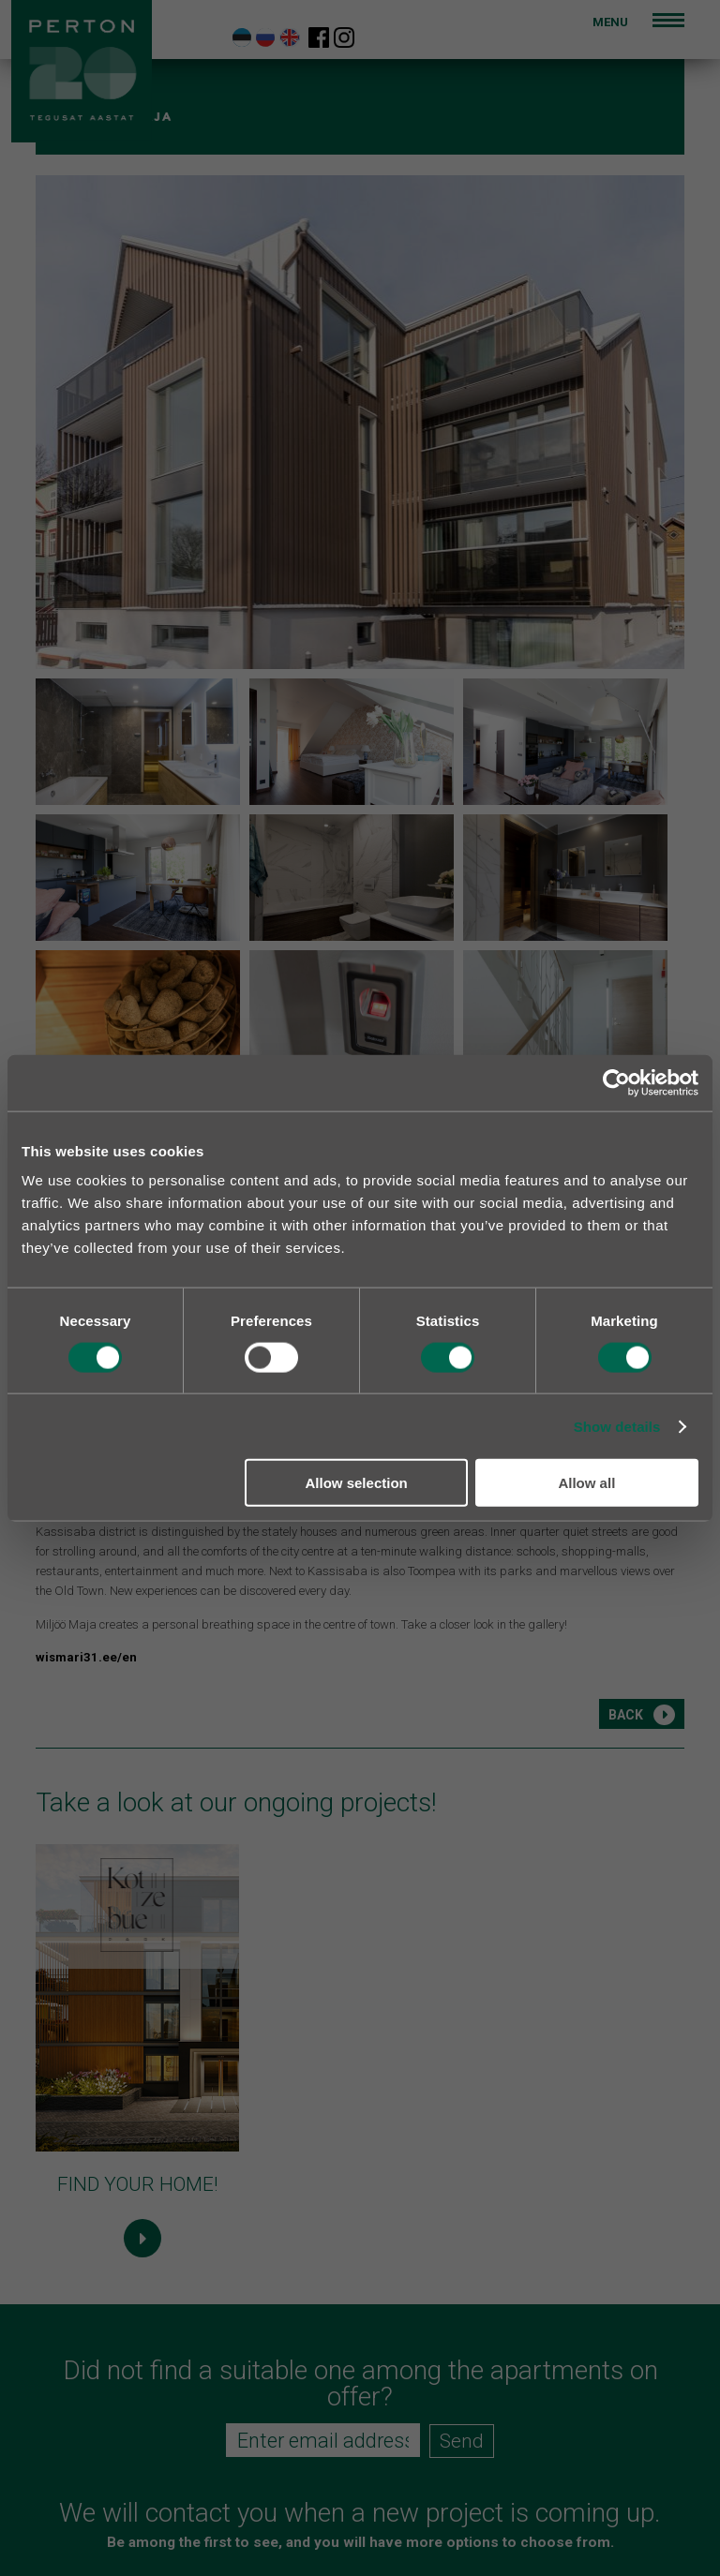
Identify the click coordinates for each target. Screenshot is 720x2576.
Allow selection (357, 1483)
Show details (617, 1426)
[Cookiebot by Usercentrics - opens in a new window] (616, 1082)
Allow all (586, 1483)
